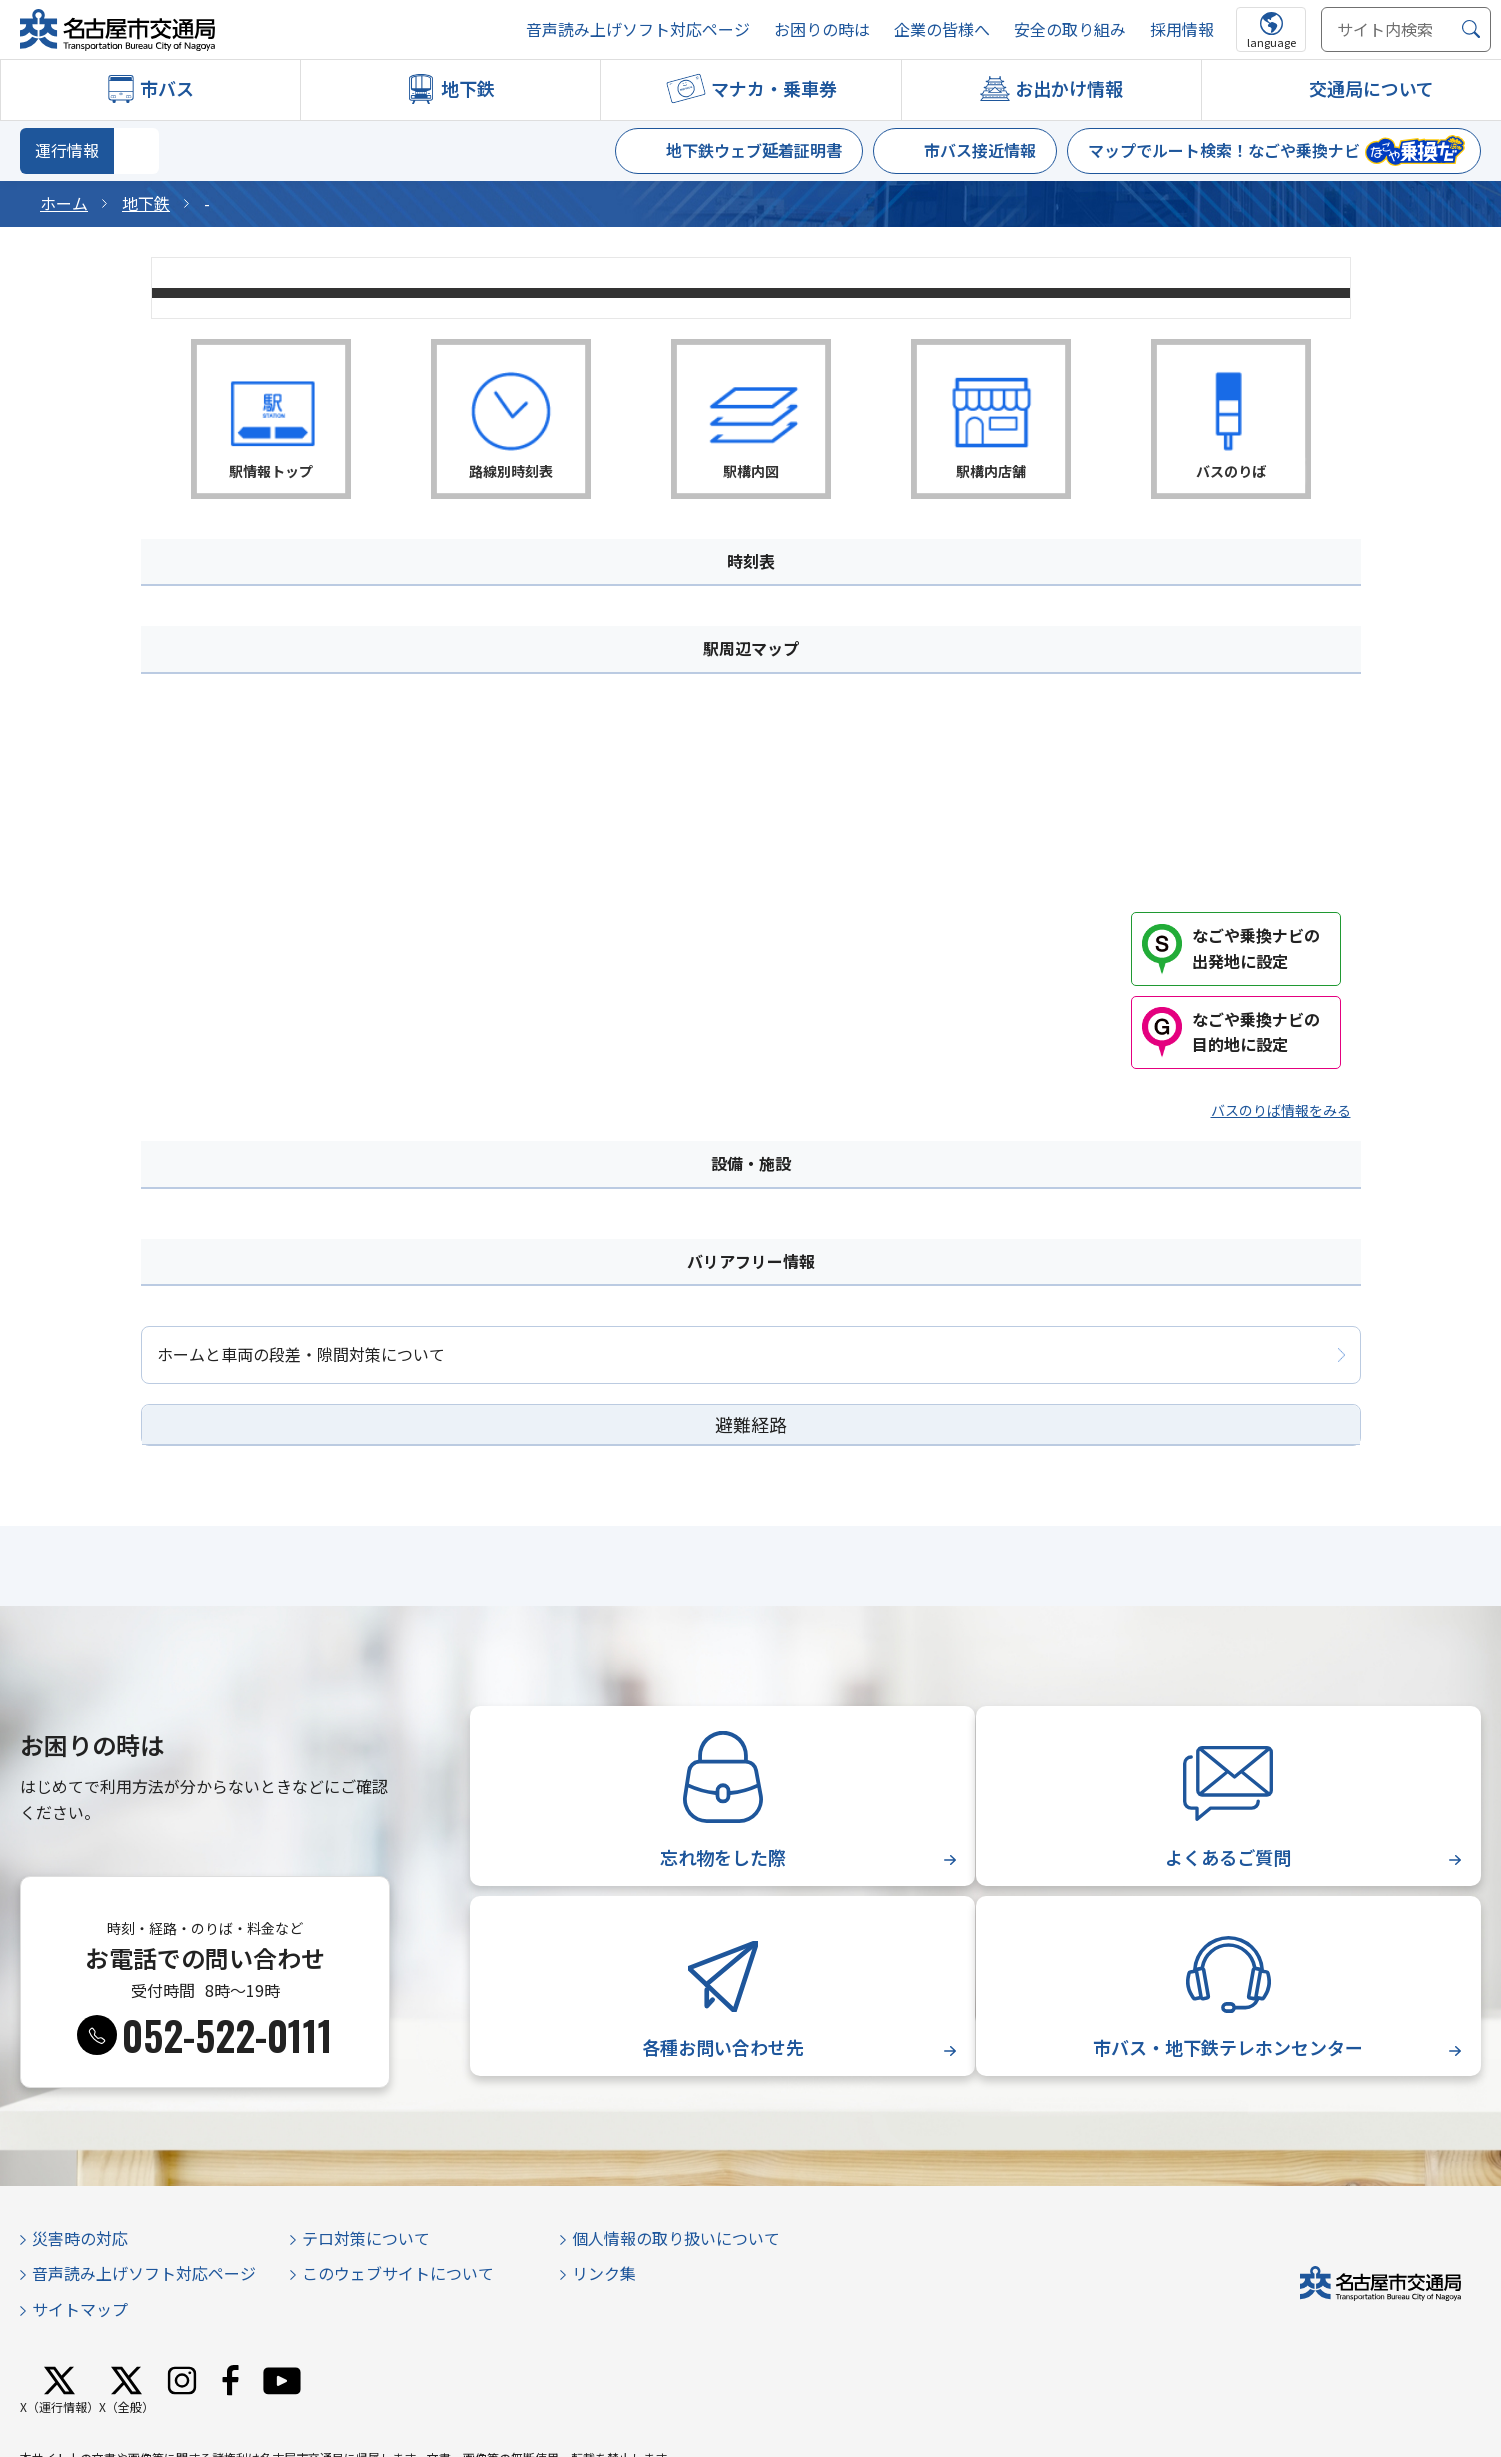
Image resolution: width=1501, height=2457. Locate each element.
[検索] (1471, 29)
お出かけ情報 (1069, 88)
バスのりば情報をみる (1281, 1110)
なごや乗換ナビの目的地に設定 (1256, 1032)
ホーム (64, 203)
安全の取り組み (1070, 29)
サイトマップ (80, 2309)
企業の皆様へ (942, 29)
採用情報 (1182, 29)
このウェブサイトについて (398, 2273)
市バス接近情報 (980, 150)
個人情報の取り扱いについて (676, 2238)
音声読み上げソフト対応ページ (638, 29)
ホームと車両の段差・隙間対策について (301, 1354)
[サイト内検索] (1406, 29)
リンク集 (604, 2273)
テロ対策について (366, 2238)
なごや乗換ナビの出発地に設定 (1256, 948)
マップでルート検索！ (1224, 150)
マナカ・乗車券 (774, 88)
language (1271, 42)
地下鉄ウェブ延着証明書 (754, 150)
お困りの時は (822, 29)
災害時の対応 (80, 2238)
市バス (167, 88)
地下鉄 (468, 88)
